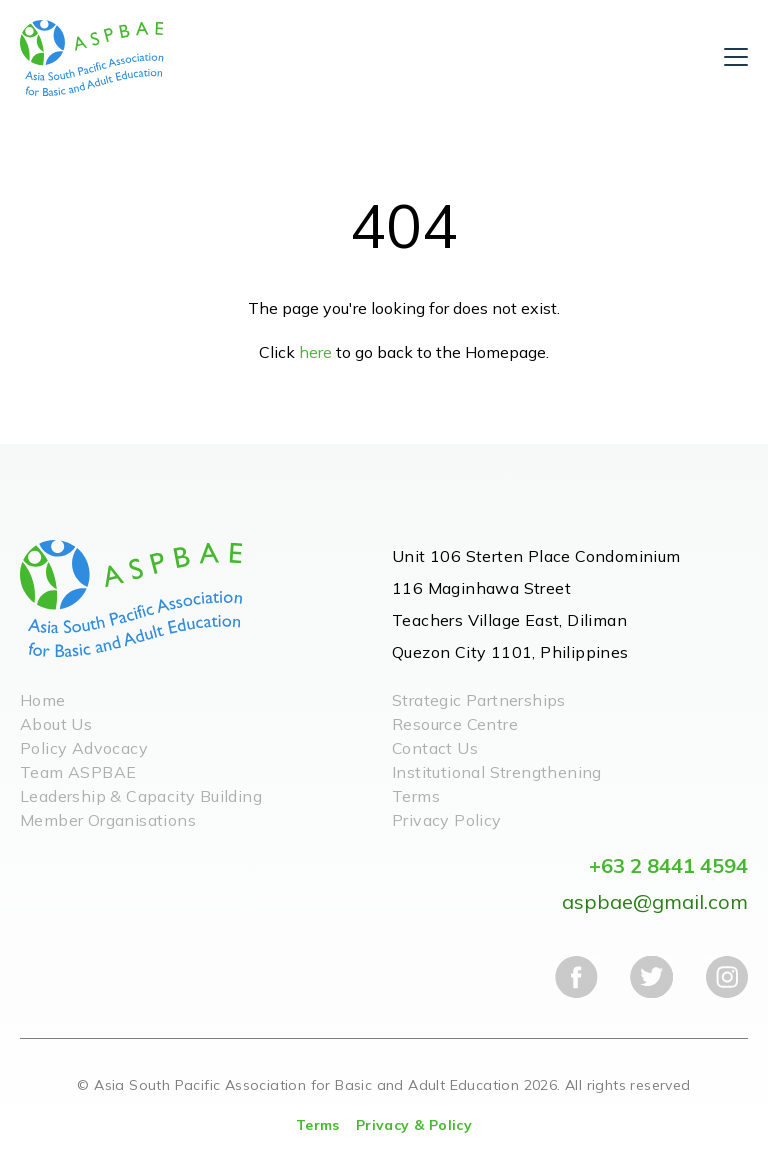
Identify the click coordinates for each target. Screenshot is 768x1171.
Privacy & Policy (414, 1125)
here (315, 352)
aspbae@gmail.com (655, 901)
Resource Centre (455, 724)
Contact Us (435, 748)
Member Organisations (108, 820)
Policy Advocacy (84, 748)
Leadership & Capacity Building (141, 796)
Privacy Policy (447, 820)
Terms (416, 796)
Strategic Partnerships (479, 700)
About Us (56, 724)
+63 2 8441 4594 (668, 865)
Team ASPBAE (78, 772)
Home (43, 700)
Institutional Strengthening (497, 772)
